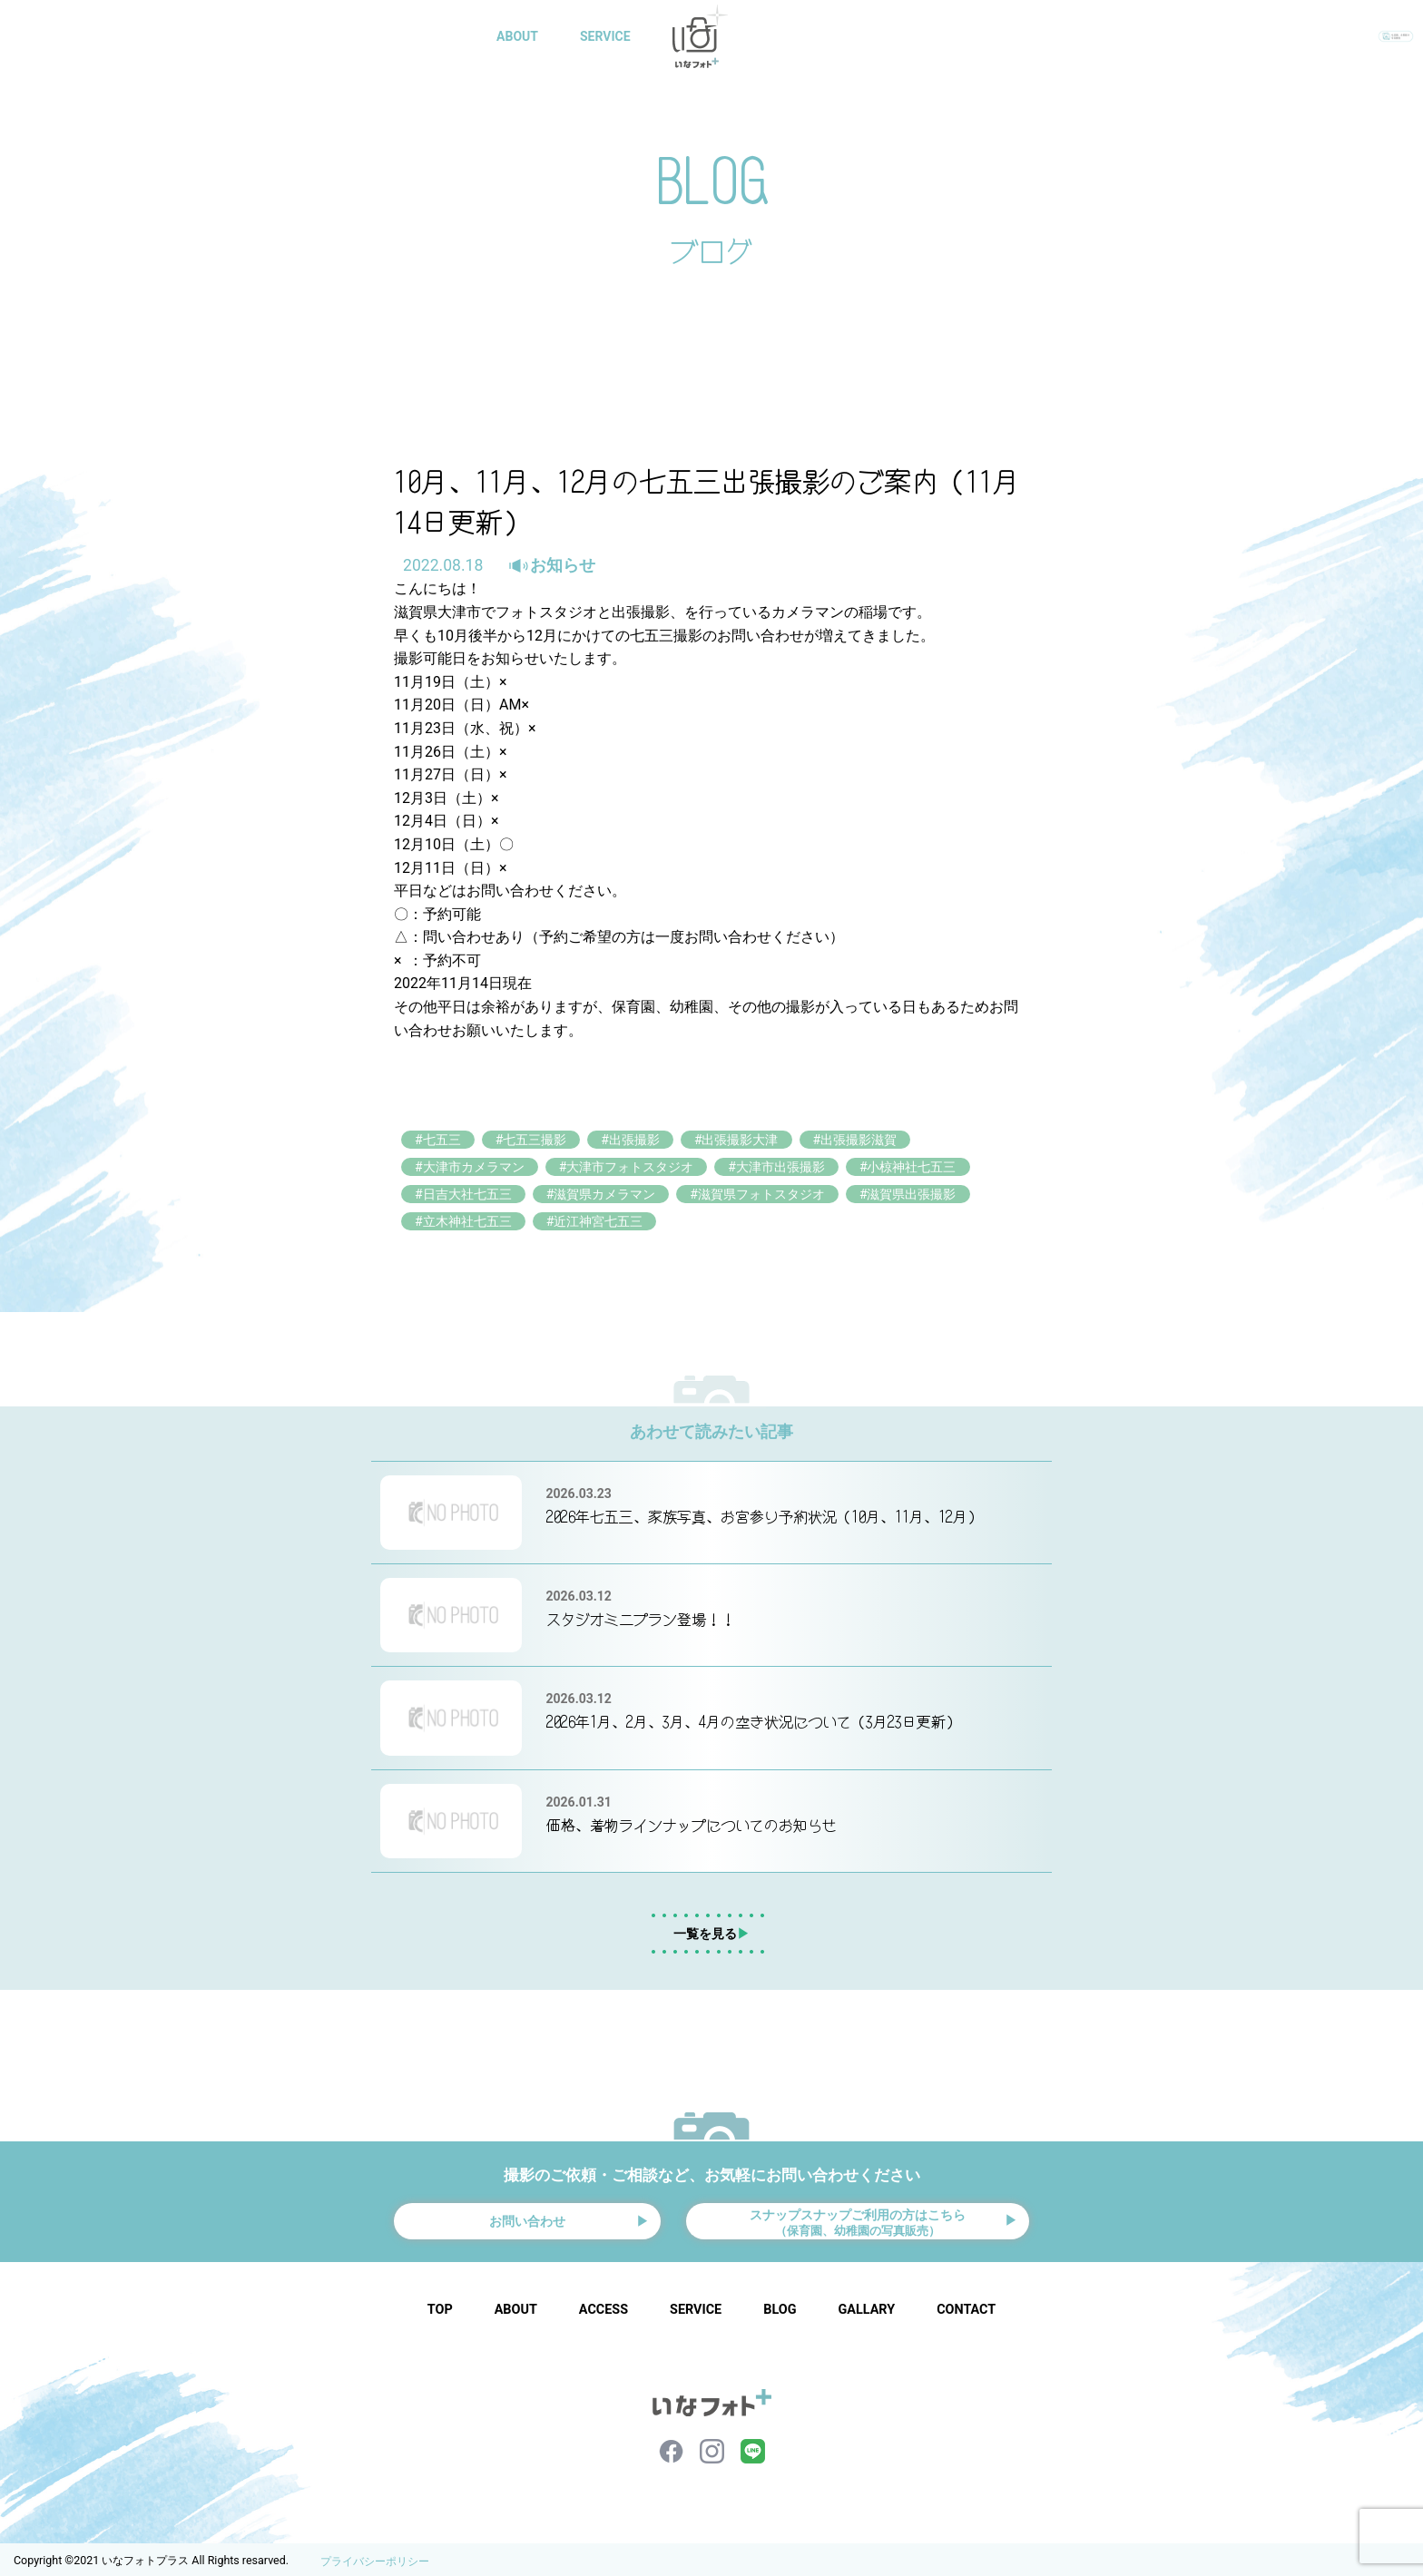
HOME (440, 36)
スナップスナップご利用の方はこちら (857, 2212)
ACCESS (603, 2306)
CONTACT (972, 36)
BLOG (885, 36)
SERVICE (609, 36)
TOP (440, 2306)
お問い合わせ (527, 2213)
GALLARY (800, 36)
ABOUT (521, 36)
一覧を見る (711, 1921)
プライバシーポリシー (374, 2558)
